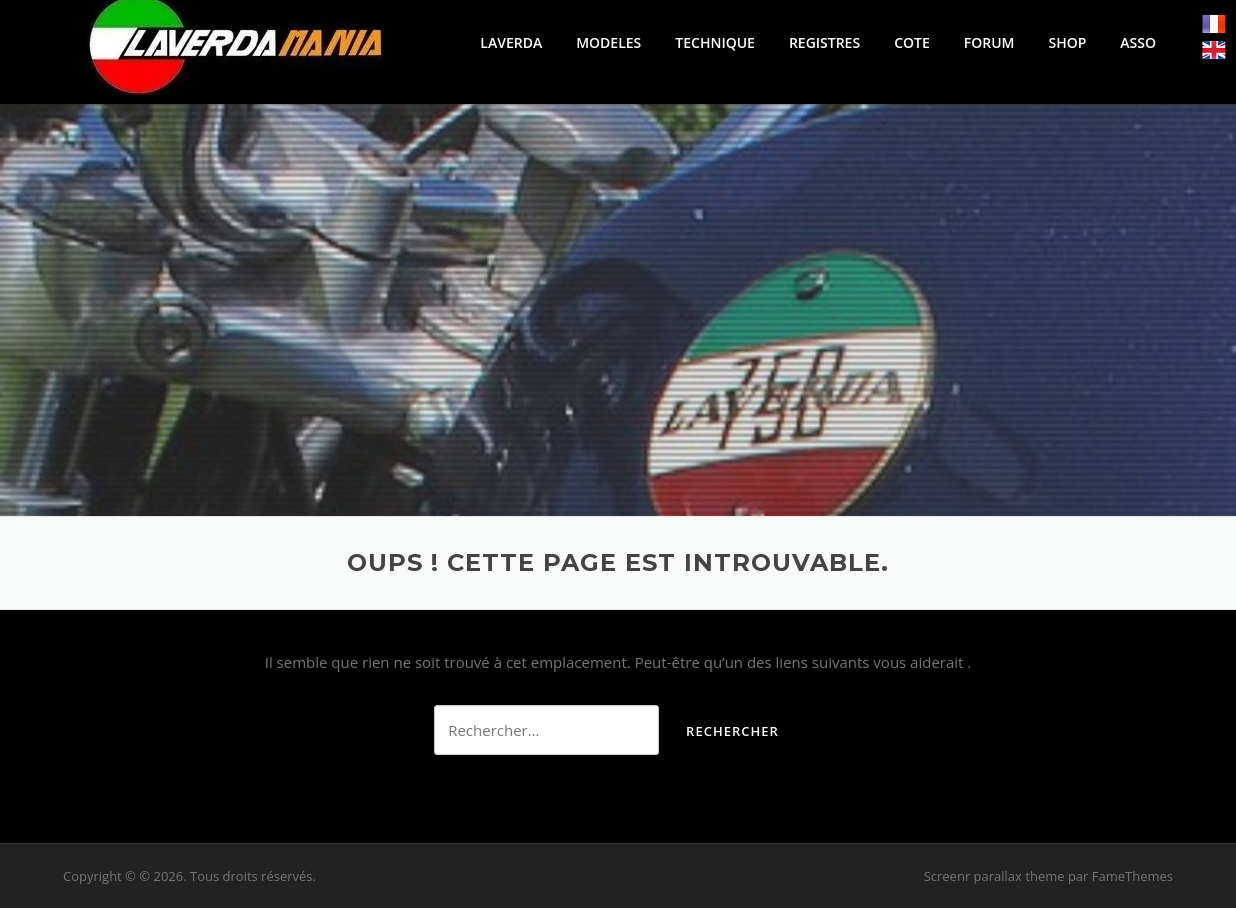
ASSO (1138, 42)
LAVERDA (511, 42)
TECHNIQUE (715, 42)
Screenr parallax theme (994, 876)
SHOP (1067, 42)
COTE (912, 42)
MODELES (608, 42)
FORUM (989, 42)
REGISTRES (824, 42)
